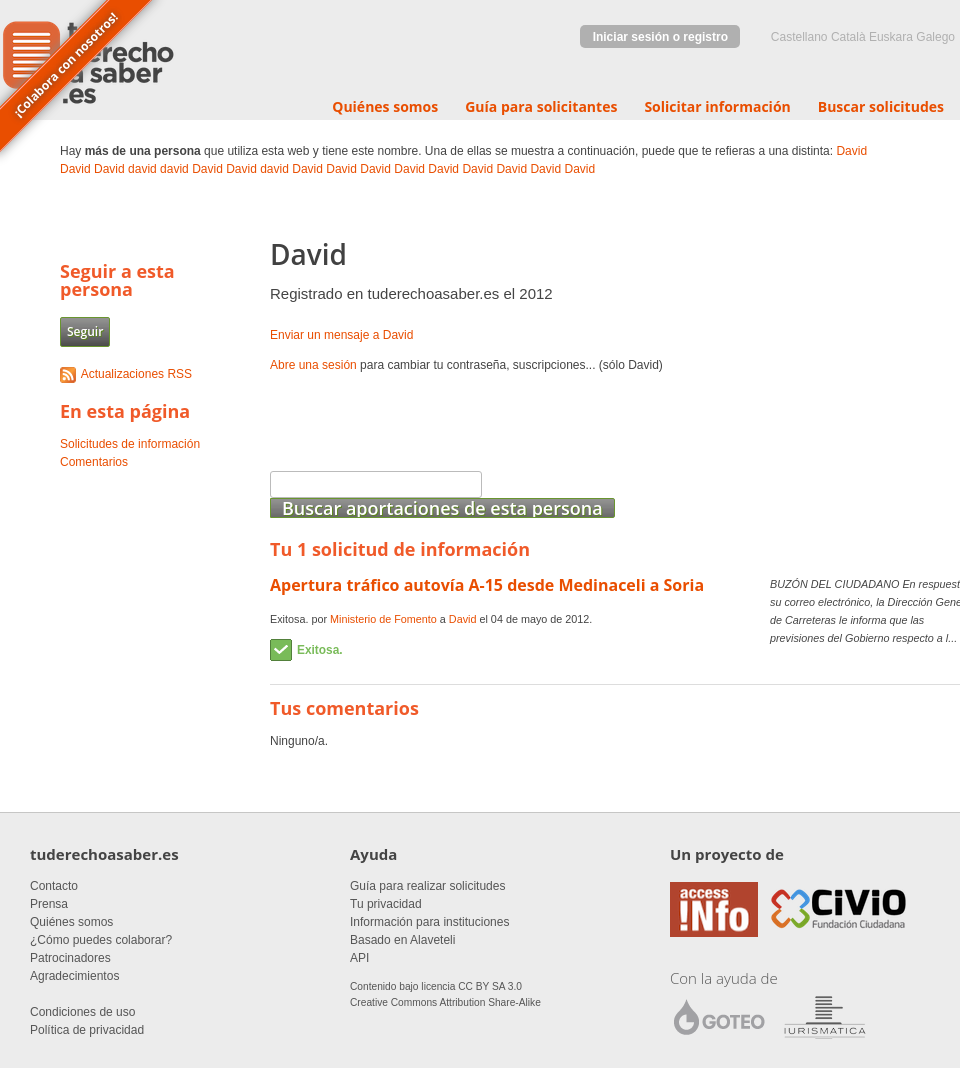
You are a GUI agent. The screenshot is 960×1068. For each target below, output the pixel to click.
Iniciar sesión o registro (660, 37)
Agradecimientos (74, 976)
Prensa (49, 904)
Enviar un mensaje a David (341, 335)
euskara (891, 37)
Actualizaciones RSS (136, 374)
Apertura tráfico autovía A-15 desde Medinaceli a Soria (487, 585)
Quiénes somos (385, 106)
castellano (799, 37)
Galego (935, 37)
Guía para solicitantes (541, 106)
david (142, 169)
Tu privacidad (386, 904)
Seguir (85, 331)
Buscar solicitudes (881, 106)
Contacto (54, 886)
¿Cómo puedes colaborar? (101, 940)
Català (848, 37)
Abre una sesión (313, 365)
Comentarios (94, 462)
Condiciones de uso (82, 1012)
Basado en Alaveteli (402, 940)
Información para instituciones (429, 922)
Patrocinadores (70, 958)
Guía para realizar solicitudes (427, 886)
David (851, 151)
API (359, 958)
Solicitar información (717, 106)
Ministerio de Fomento (383, 619)
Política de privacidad (87, 1030)
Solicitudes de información (130, 444)
